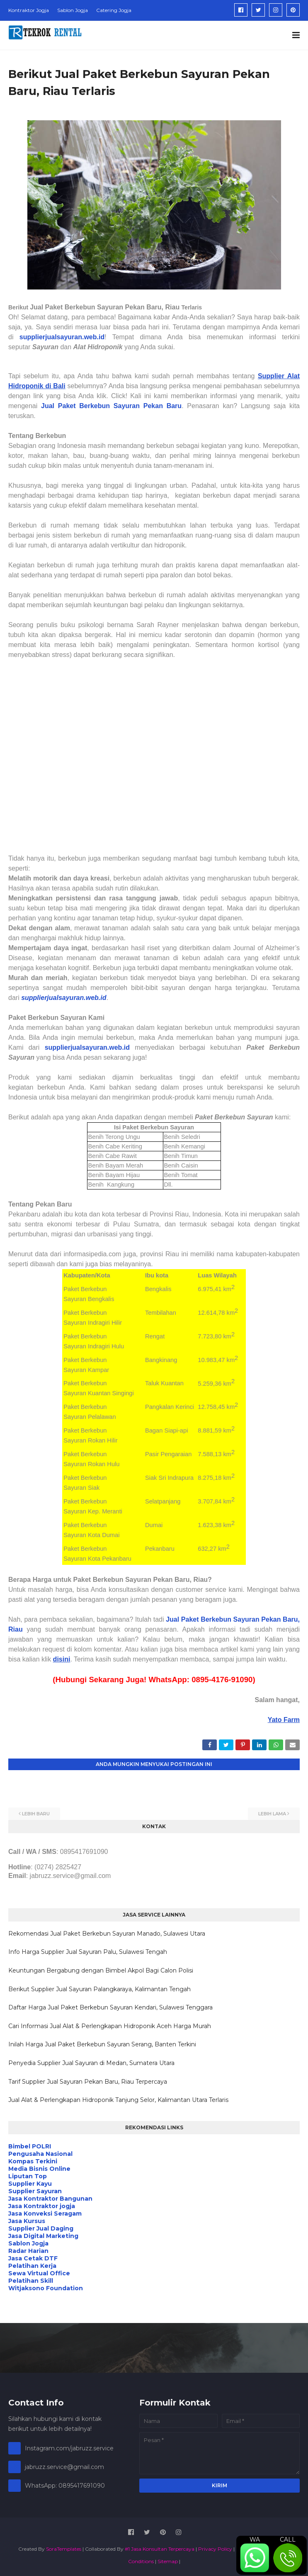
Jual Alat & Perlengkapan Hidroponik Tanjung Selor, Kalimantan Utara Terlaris (118, 2100)
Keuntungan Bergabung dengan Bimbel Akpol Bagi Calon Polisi (100, 1970)
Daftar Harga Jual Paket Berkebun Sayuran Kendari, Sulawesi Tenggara (110, 2007)
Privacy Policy (215, 2549)
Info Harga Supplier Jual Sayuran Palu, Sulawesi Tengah (87, 1952)
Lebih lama (272, 1814)
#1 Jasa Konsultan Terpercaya (159, 2549)
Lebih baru (36, 1814)
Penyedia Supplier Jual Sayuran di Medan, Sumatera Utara (91, 2063)
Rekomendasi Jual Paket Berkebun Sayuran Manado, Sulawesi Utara (106, 1933)
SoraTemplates (63, 2549)
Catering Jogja (113, 10)
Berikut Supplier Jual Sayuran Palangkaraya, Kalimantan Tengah (99, 1989)
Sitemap (168, 2561)
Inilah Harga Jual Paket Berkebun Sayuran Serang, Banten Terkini (102, 2044)
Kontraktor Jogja (28, 10)
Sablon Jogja (72, 10)
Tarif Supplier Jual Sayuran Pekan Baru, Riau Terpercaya (87, 2081)
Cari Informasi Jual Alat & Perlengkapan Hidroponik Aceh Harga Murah (109, 2026)
